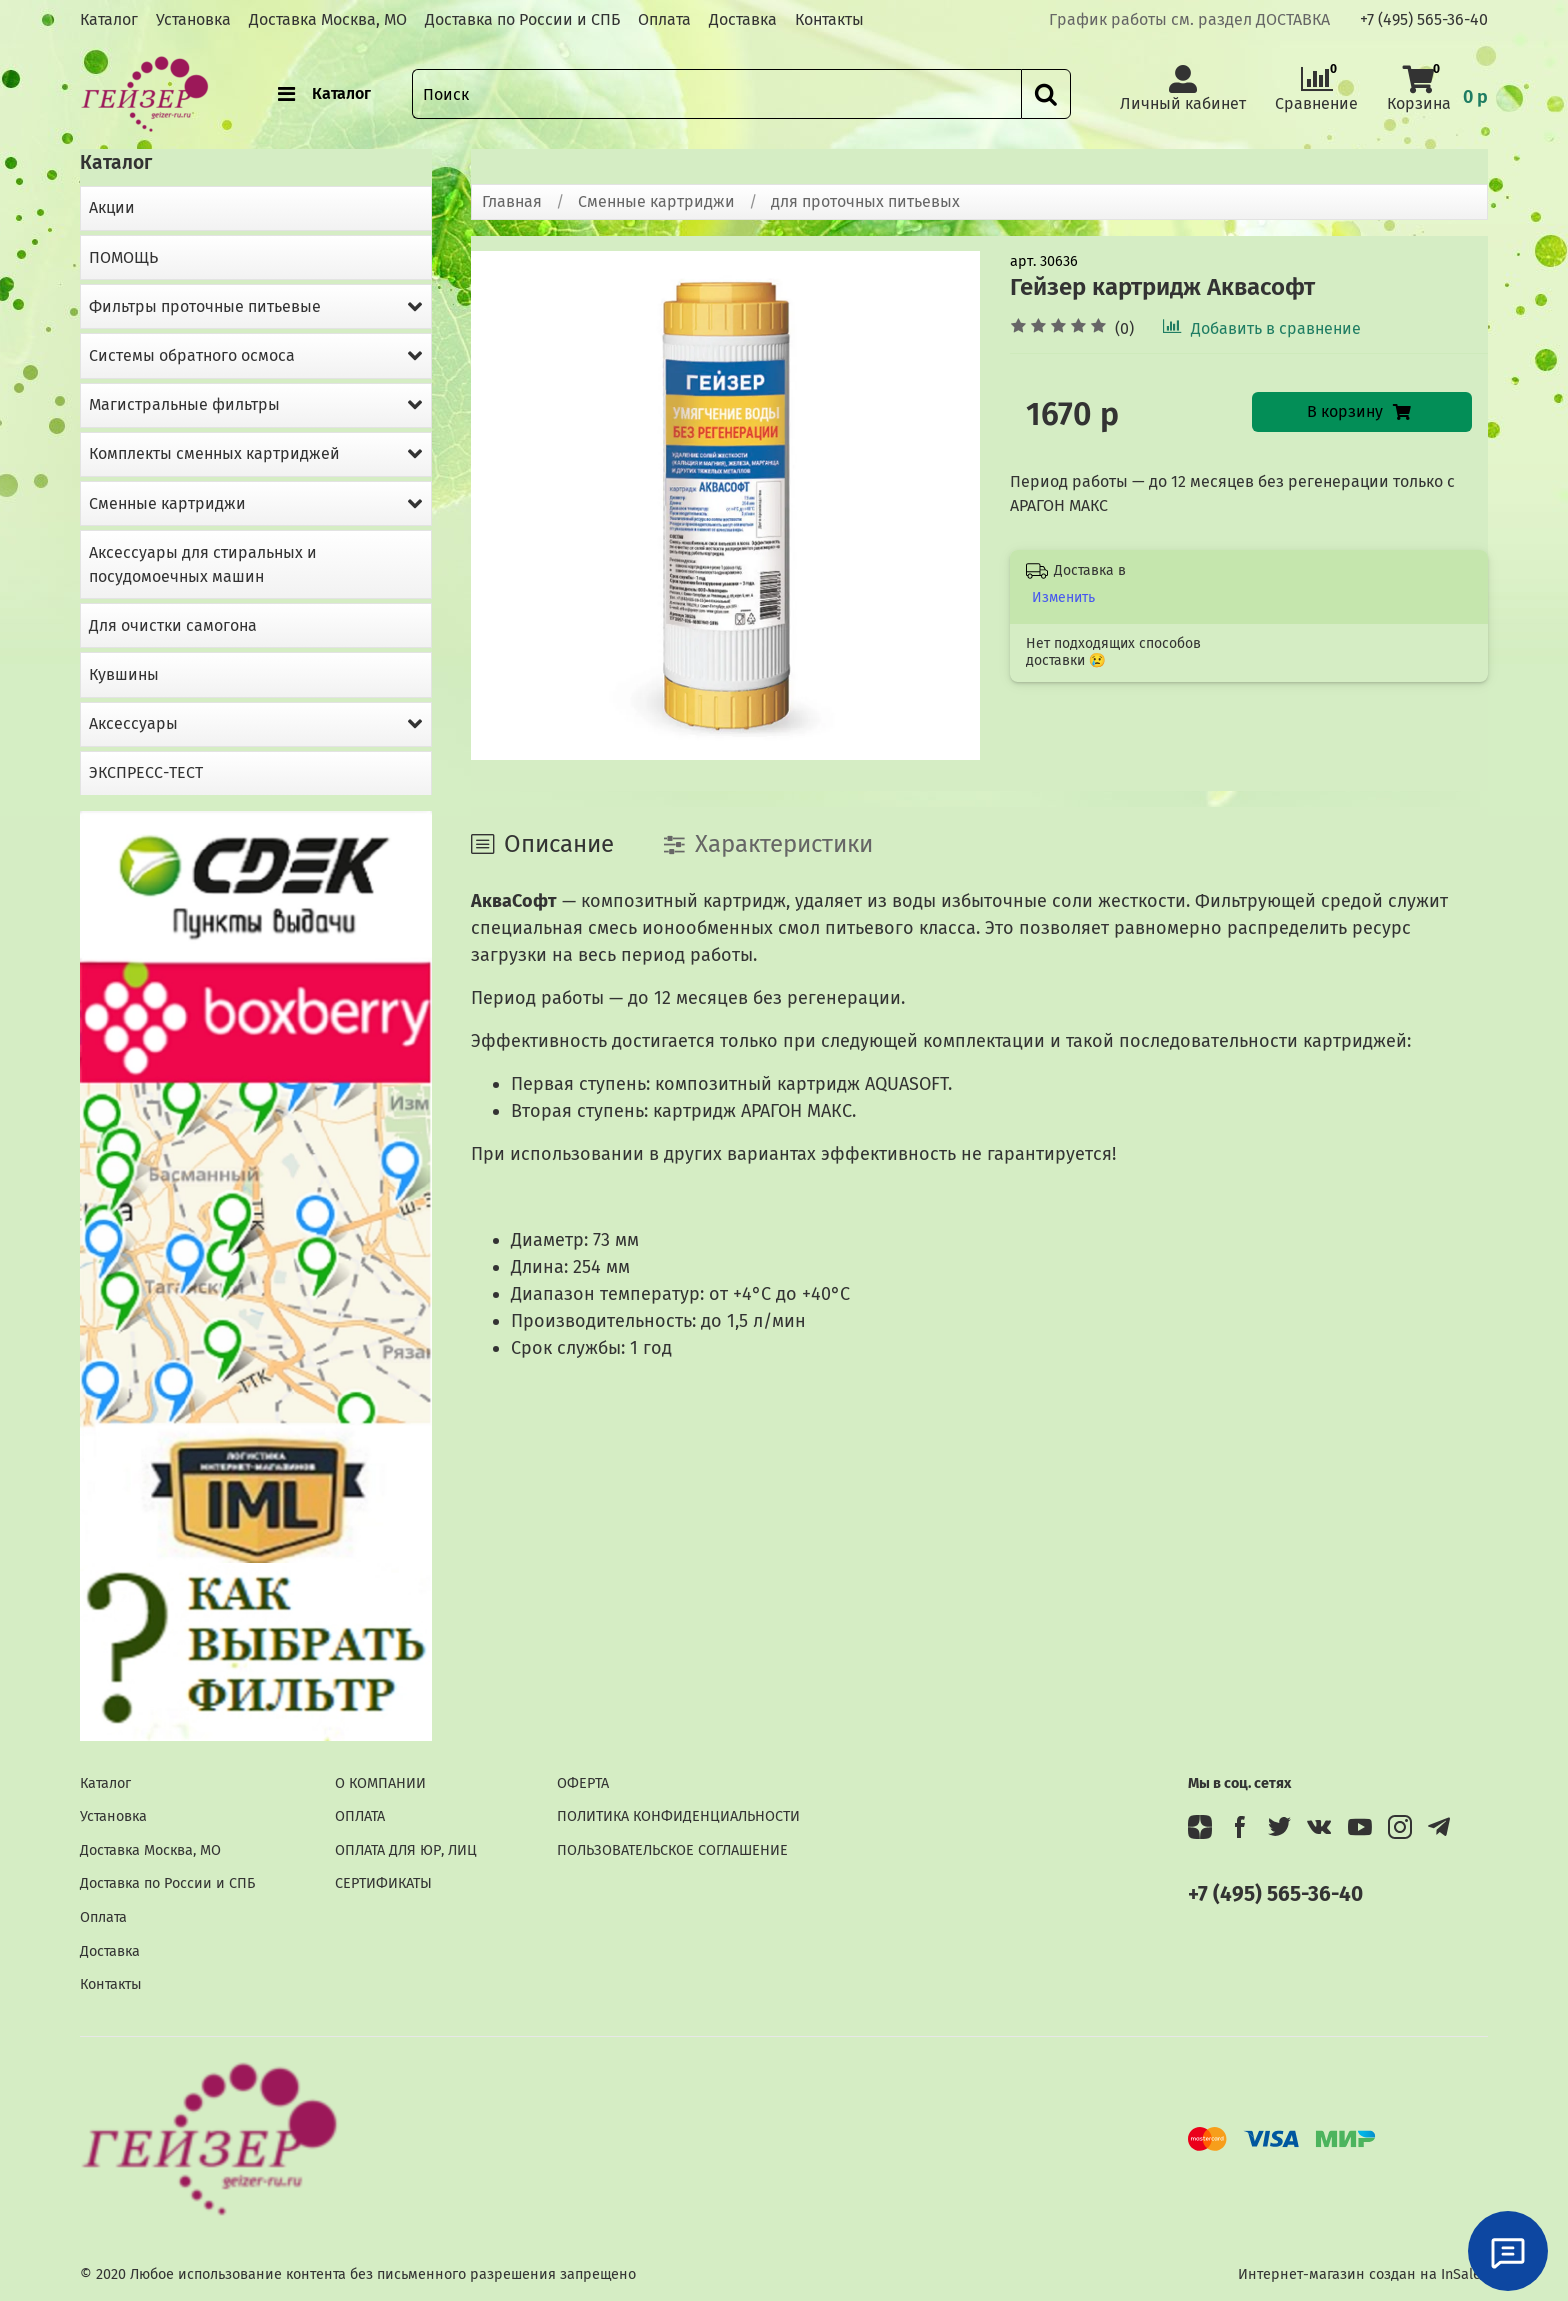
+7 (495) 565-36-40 (1424, 19)
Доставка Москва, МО (328, 19)
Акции (112, 207)
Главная (512, 201)
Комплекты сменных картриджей (214, 453)
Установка (193, 19)
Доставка (743, 19)
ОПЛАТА (360, 1816)
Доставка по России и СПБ (522, 19)
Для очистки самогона (173, 625)
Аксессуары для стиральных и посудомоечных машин (203, 564)
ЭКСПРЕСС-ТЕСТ (146, 772)
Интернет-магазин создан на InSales (1363, 2274)
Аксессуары (133, 723)
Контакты (829, 19)
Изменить (1063, 597)
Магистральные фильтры (184, 404)
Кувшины (124, 674)
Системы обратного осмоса (192, 355)
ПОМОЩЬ (123, 257)
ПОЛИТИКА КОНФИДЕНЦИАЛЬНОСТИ (678, 1816)
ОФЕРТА (583, 1783)
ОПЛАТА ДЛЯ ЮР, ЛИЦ (406, 1850)
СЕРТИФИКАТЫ (383, 1883)
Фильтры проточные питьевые (205, 306)
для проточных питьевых (865, 201)
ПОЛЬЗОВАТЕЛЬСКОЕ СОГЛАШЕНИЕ (672, 1850)
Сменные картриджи (656, 201)
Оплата (664, 19)
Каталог (109, 19)
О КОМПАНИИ (380, 1783)
